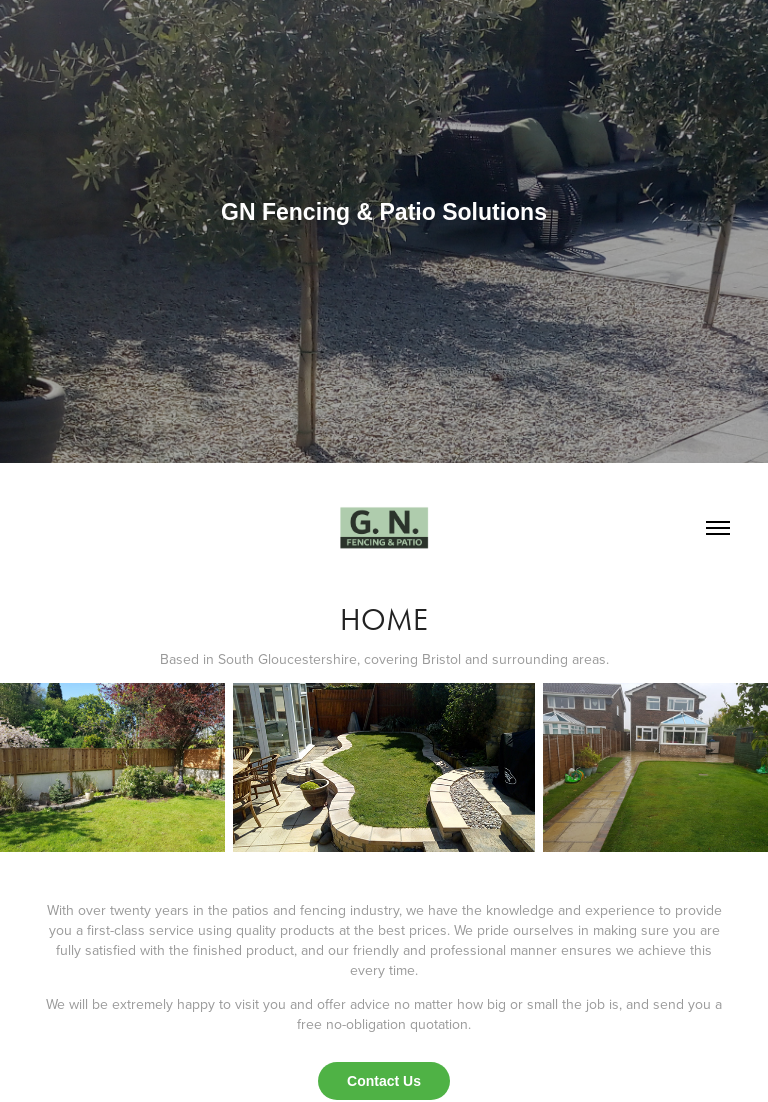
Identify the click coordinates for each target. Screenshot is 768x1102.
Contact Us (384, 1081)
